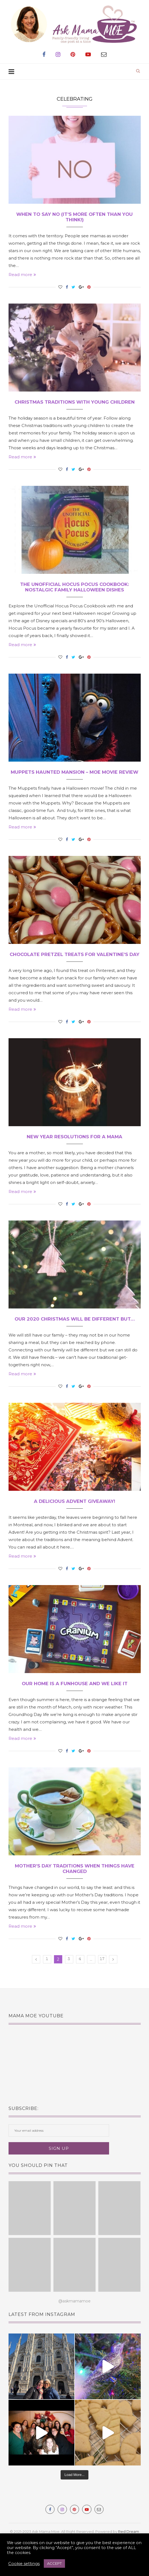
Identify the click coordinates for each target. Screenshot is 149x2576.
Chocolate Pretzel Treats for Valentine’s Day (74, 967)
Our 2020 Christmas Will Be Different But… (74, 1336)
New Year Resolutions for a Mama (74, 1153)
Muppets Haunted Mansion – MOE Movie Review (75, 778)
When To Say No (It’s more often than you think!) (74, 217)
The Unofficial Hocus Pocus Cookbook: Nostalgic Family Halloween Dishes (74, 589)
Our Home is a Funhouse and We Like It (74, 1701)
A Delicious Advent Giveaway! (74, 1519)
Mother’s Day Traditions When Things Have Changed (75, 1887)
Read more (22, 275)
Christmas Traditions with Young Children (74, 403)
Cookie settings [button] (24, 2563)
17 (102, 1978)
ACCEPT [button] (54, 2563)
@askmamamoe (74, 2320)
